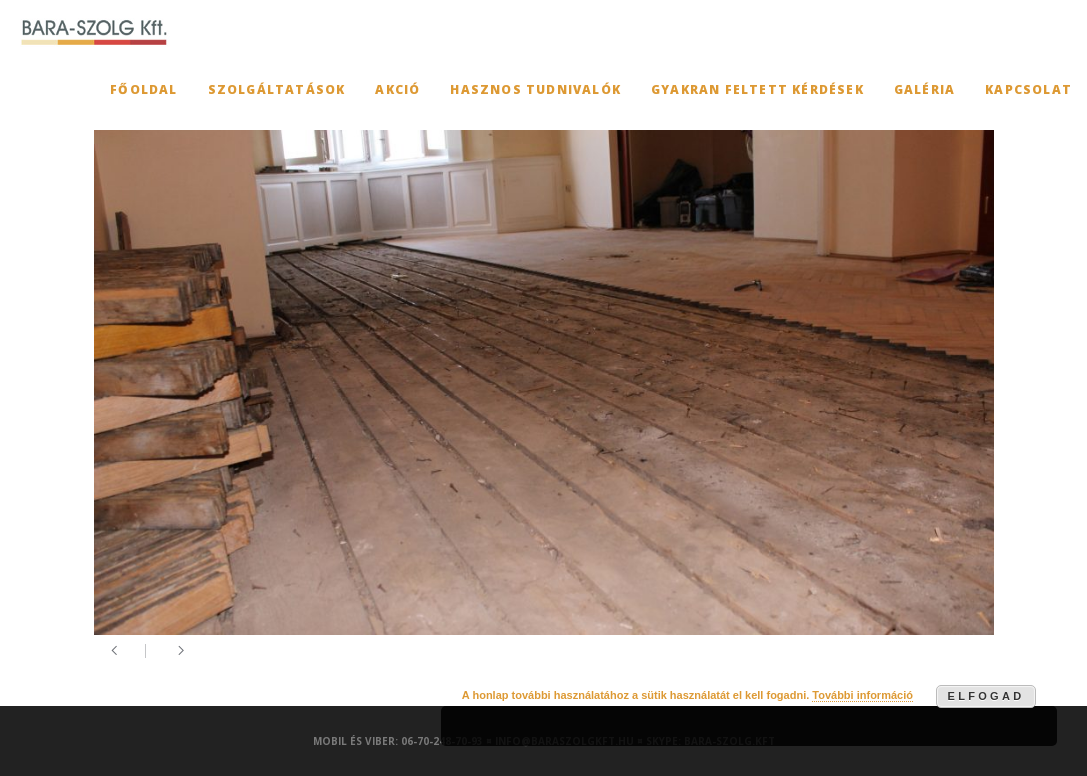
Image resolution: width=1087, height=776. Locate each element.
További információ (862, 695)
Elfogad (986, 696)
